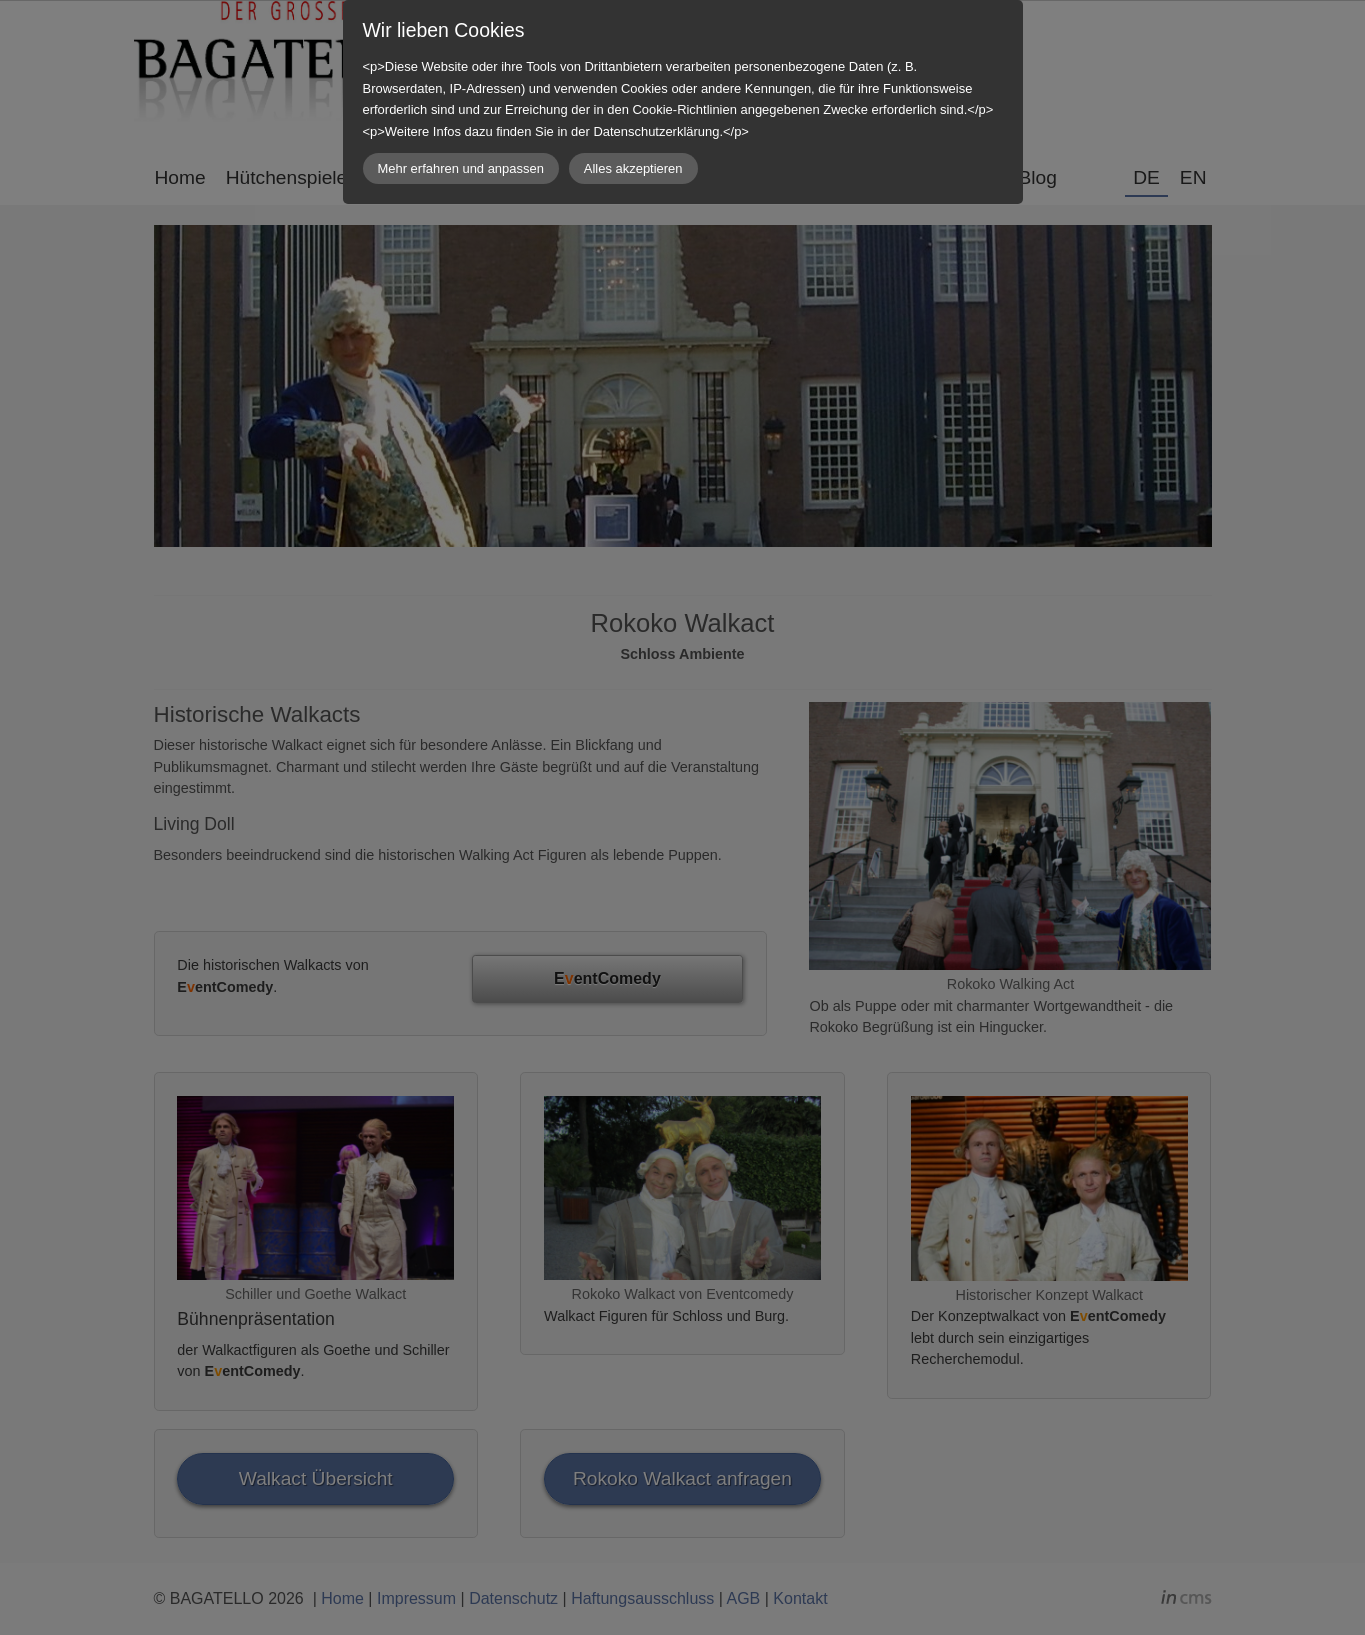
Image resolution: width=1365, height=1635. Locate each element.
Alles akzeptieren (633, 168)
